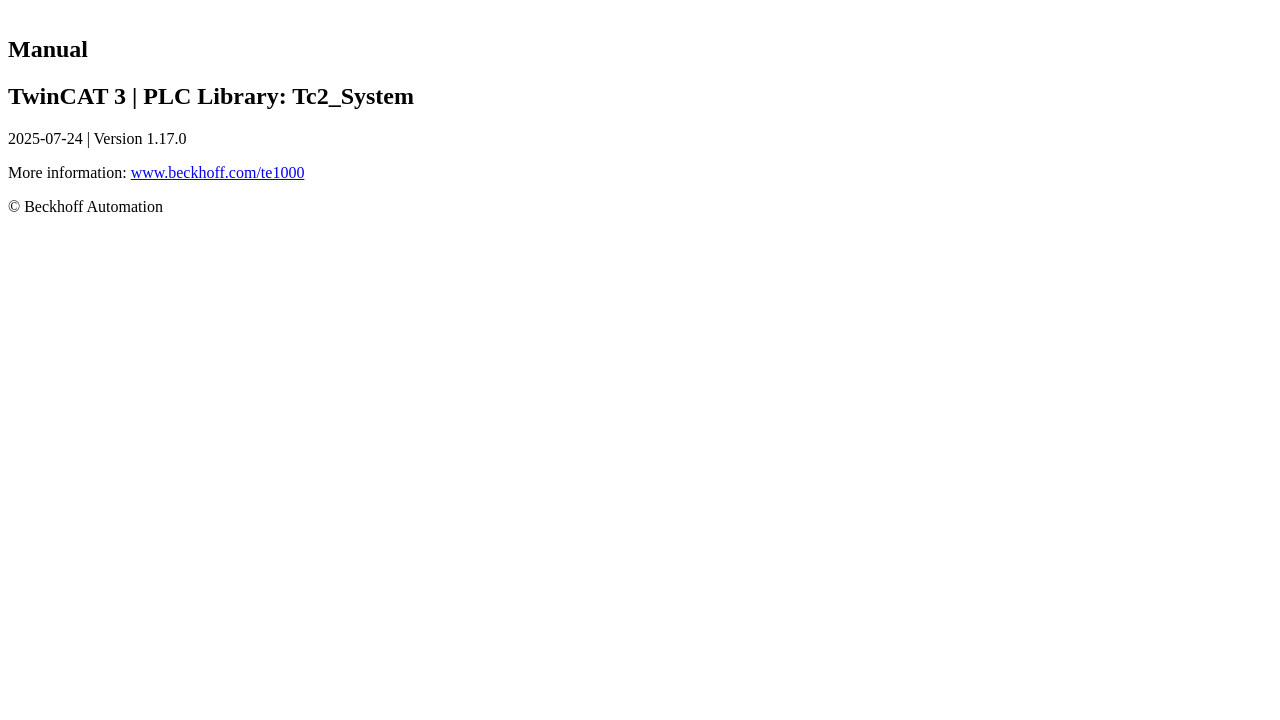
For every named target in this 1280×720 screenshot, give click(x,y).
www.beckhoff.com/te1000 (218, 172)
